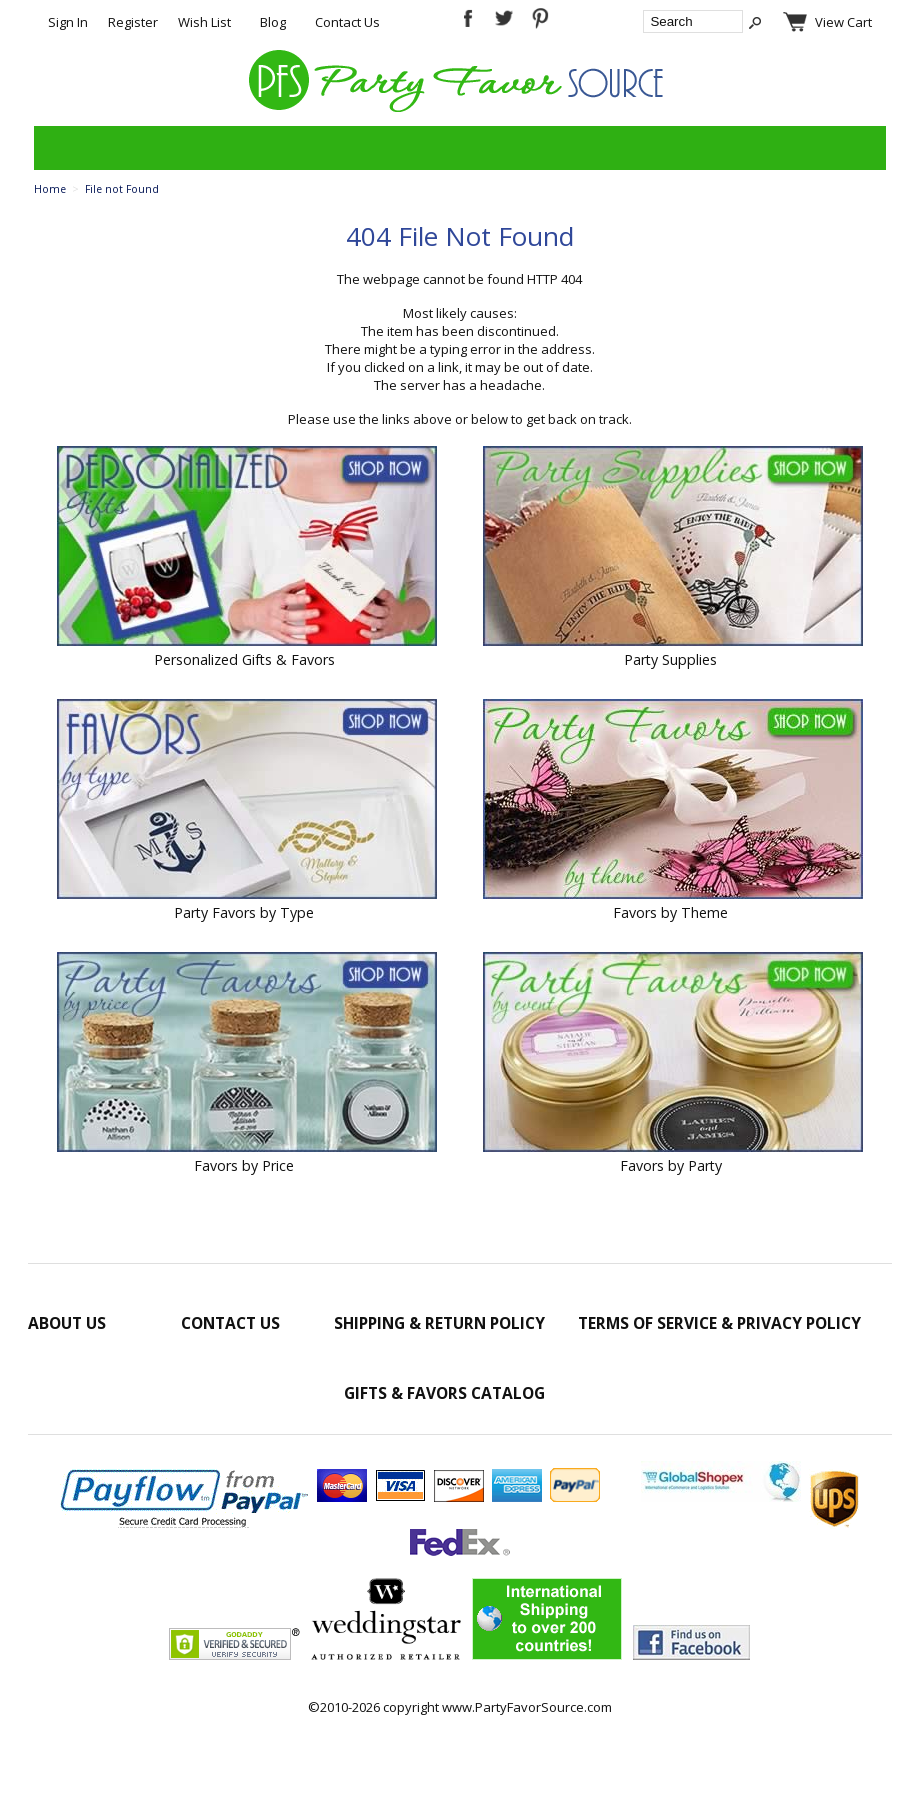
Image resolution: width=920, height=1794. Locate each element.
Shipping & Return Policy (439, 1323)
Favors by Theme (670, 912)
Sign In (68, 22)
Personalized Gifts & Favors (244, 659)
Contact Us (347, 22)
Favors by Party (671, 1165)
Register (133, 22)
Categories (60, 148)
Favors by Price (244, 1165)
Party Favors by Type (244, 912)
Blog (273, 22)
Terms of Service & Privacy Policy (719, 1323)
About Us (67, 1323)
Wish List (204, 22)
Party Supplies (670, 659)
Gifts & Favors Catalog (444, 1393)
